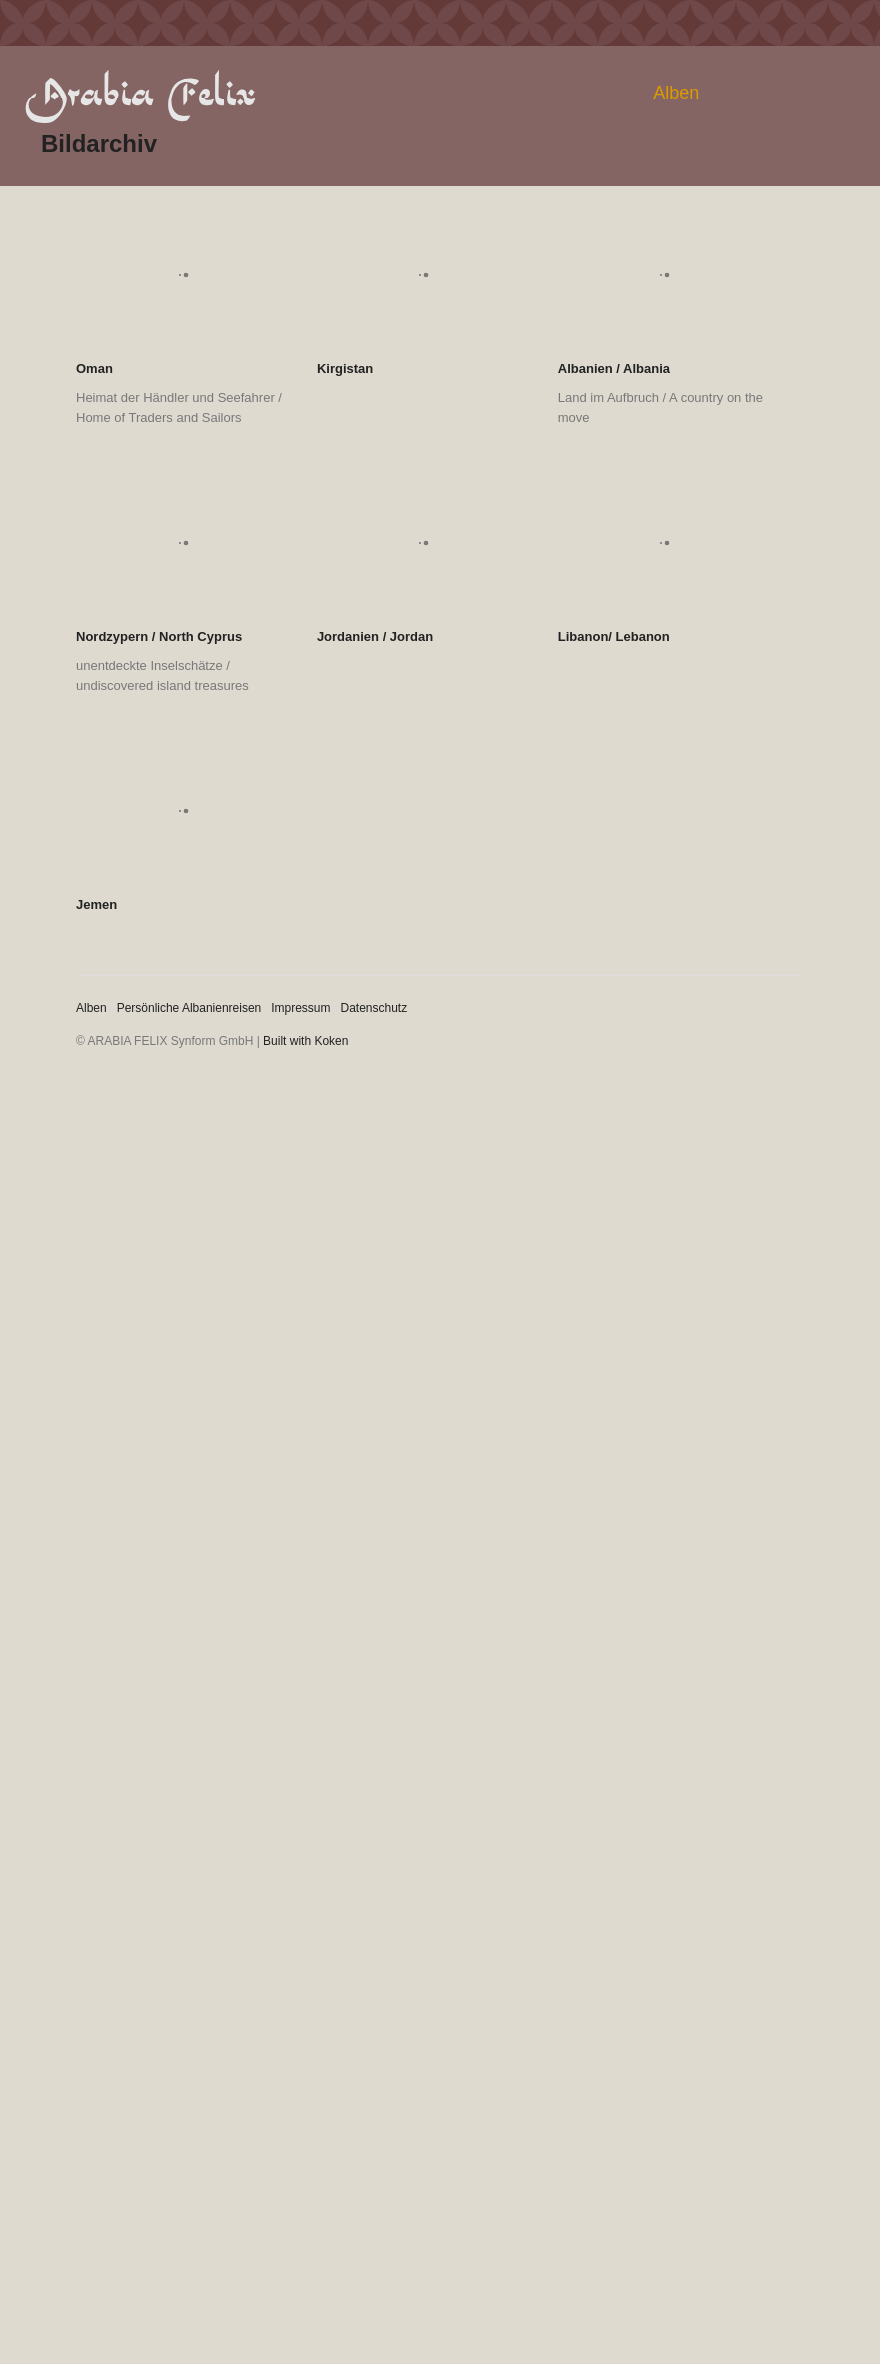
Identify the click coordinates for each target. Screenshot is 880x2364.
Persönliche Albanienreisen (189, 1008)
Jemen (96, 904)
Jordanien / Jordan (375, 636)
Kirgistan (345, 368)
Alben (676, 93)
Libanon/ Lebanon (614, 636)
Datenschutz (374, 1008)
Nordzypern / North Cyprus (159, 636)
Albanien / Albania (614, 368)
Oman (94, 368)
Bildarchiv (99, 143)
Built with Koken (305, 1041)
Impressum (300, 1008)
